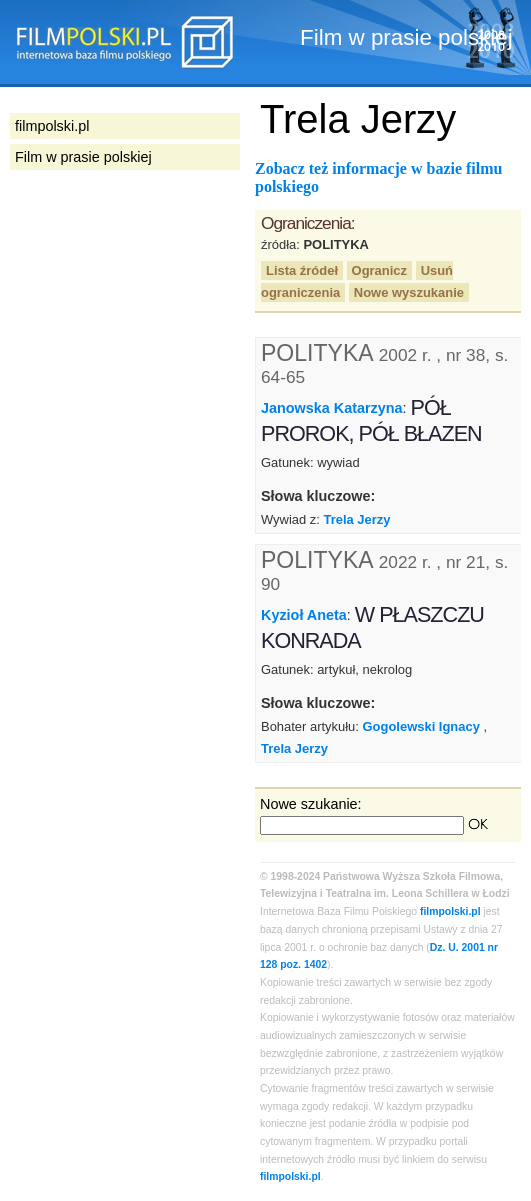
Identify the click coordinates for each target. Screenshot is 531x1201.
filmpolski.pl (450, 911)
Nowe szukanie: (311, 804)
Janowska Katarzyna (332, 408)
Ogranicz (379, 270)
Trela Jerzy (357, 519)
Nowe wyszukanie (409, 292)
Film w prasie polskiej (83, 157)
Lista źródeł (302, 270)
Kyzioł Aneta (304, 615)
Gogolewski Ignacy (421, 726)
